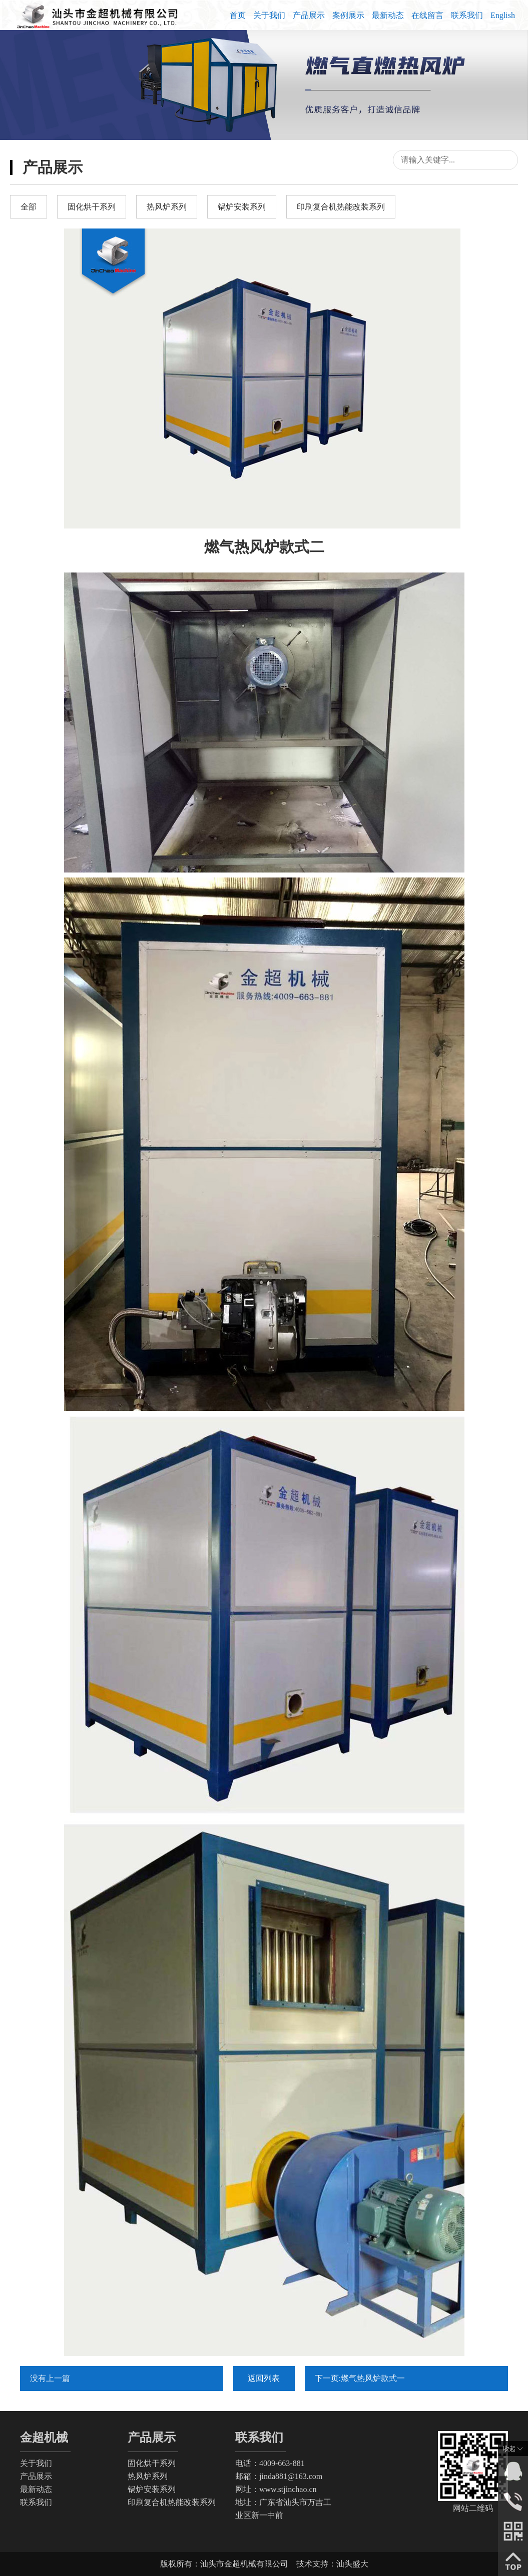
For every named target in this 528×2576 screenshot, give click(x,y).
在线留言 (427, 15)
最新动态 (388, 15)
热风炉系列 (148, 2476)
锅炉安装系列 (152, 2489)
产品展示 (309, 15)
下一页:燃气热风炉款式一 (360, 2378)
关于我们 (269, 15)
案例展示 (348, 15)
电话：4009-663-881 (270, 2463)
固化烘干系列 (152, 2463)
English (502, 15)
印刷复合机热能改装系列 (172, 2502)
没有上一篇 (50, 2378)
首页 (238, 15)
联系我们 (467, 15)
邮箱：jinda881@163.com (278, 2476)
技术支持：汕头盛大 (332, 2564)
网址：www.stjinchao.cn (276, 2489)
